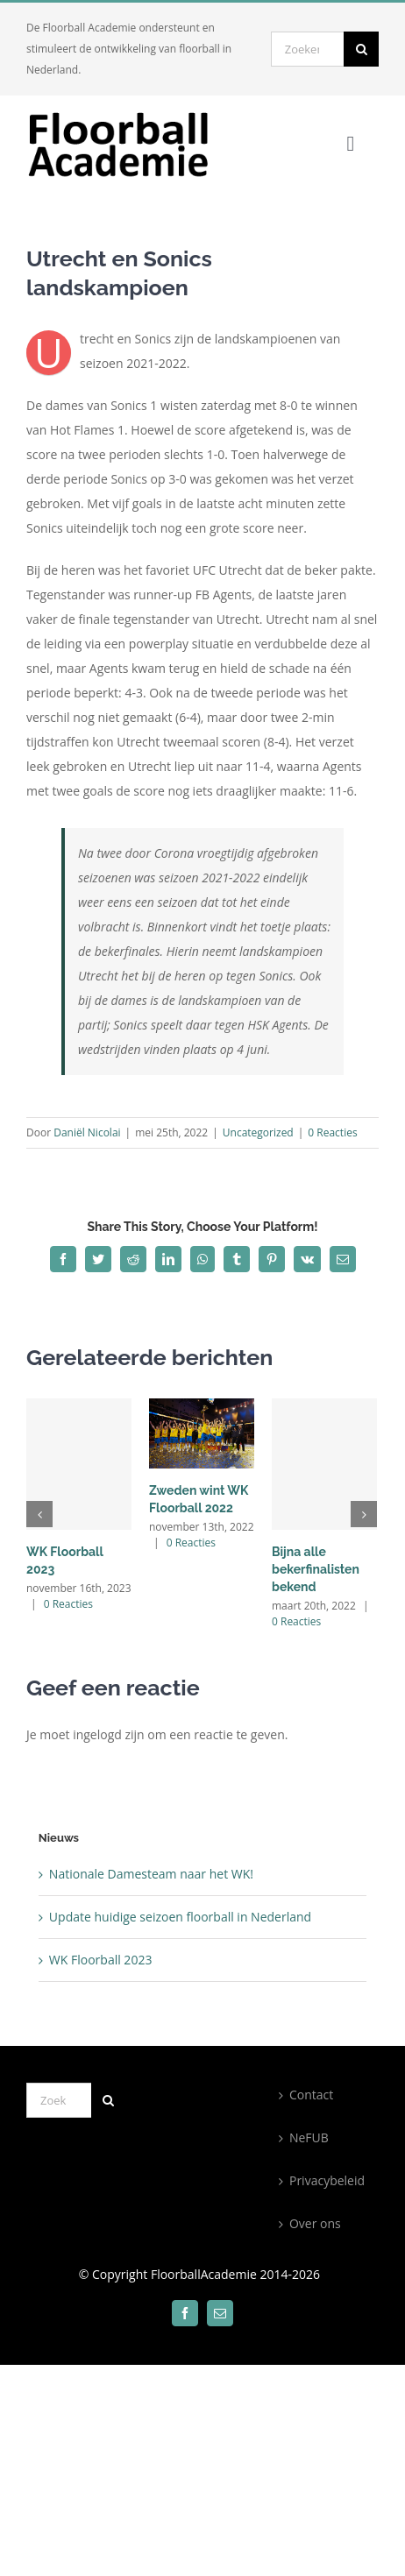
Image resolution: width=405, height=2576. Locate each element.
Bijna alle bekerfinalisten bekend (315, 1569)
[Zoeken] (361, 49)
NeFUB (309, 2137)
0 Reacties (332, 1132)
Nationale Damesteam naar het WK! (151, 1873)
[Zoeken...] (307, 49)
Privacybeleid (327, 2180)
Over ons (315, 2223)
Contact (311, 2094)
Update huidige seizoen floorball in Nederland (180, 1916)
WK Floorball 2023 (101, 1959)
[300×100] (129, 115)
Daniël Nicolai (86, 1132)
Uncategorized (258, 1132)
